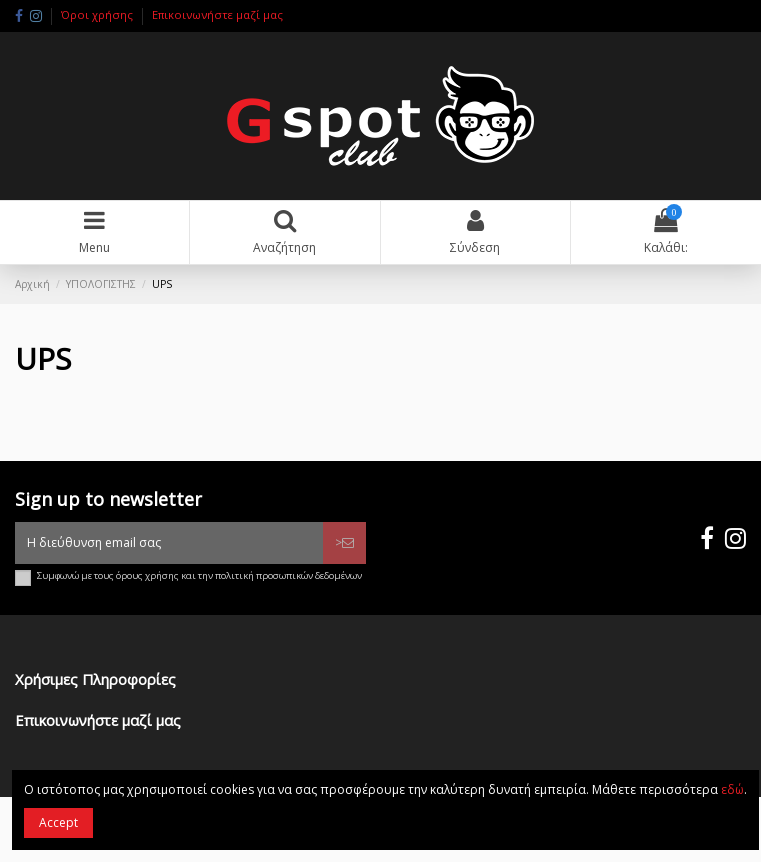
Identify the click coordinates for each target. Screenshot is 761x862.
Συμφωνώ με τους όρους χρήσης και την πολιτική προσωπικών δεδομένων (199, 576)
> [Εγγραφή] (344, 542)
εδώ (732, 789)
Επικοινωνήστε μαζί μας (217, 14)
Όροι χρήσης (98, 14)
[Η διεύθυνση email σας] (169, 543)
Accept (58, 822)
